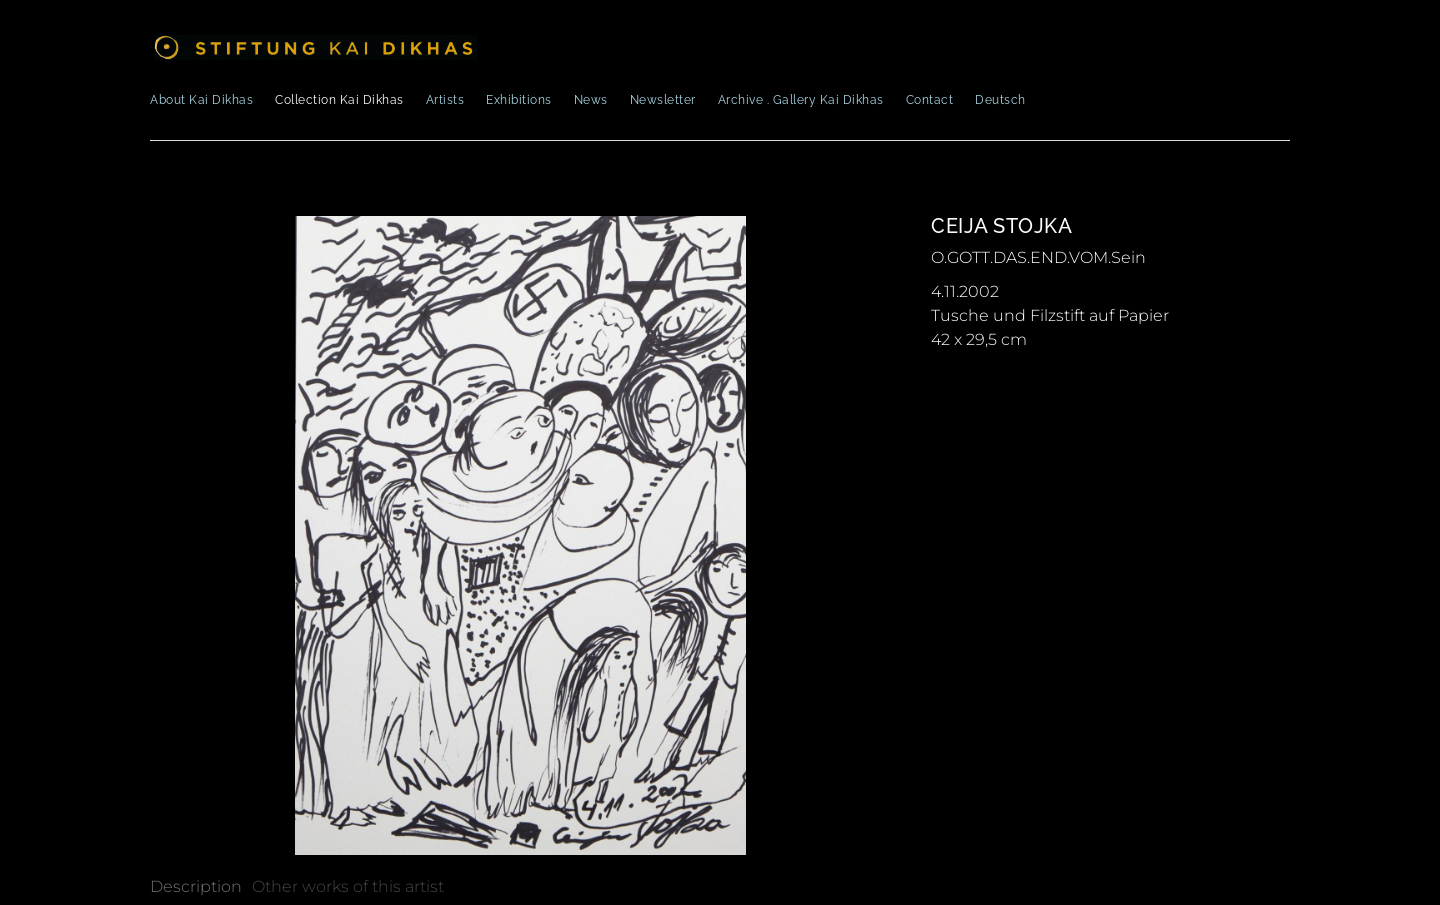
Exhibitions (519, 100)
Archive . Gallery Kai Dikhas (801, 100)
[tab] (196, 887)
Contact (930, 100)
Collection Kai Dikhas (339, 100)
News (591, 100)
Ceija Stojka (1001, 226)
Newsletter (663, 100)
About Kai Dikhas (201, 100)
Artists (445, 100)
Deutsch (1000, 100)
